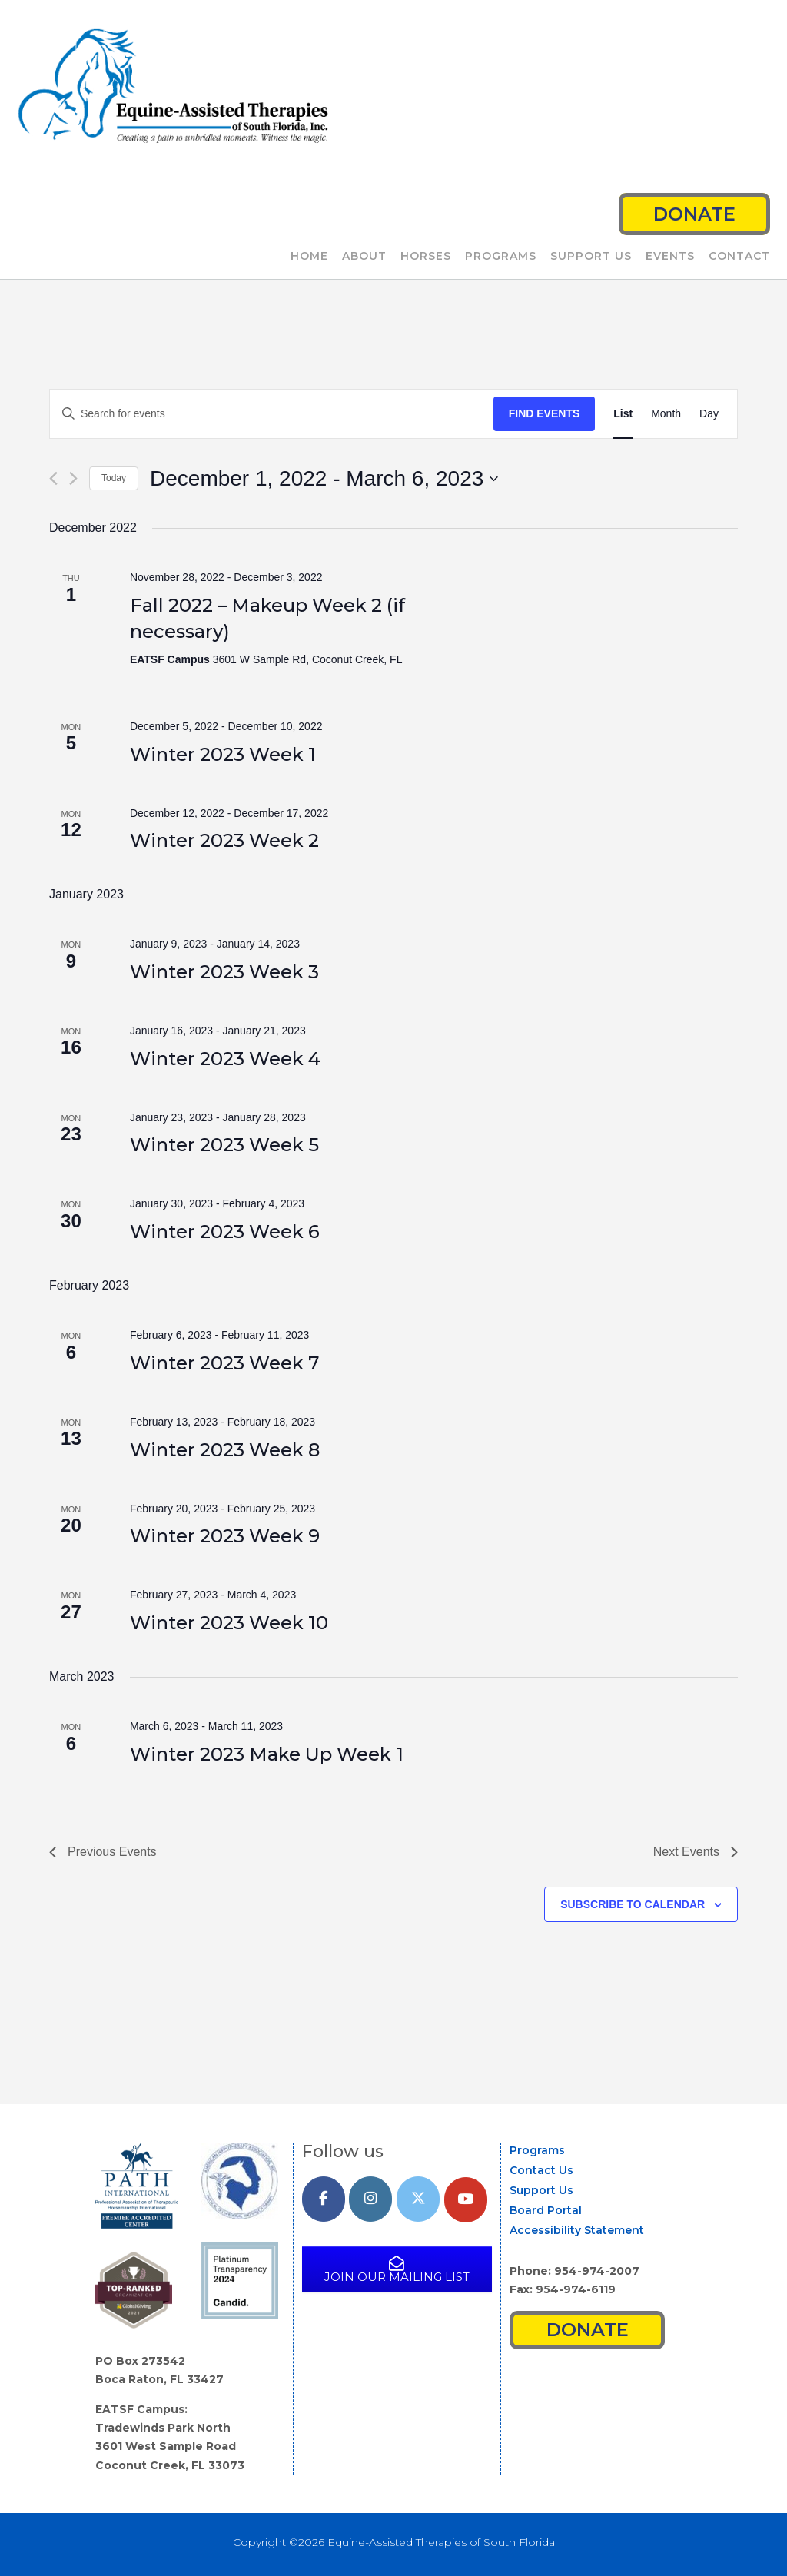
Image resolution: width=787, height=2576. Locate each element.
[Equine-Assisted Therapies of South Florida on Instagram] (370, 2199)
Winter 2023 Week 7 (224, 1363)
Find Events (544, 413)
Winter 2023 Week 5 (224, 1145)
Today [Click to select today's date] (113, 478)
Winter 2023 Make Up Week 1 (266, 1754)
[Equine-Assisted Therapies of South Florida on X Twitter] (418, 2199)
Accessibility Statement (577, 2230)
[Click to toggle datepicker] (324, 478)
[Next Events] (73, 478)
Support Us (591, 256)
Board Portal (546, 2210)
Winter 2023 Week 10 (229, 1623)
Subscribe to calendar (632, 1904)
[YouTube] (465, 2199)
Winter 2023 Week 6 (225, 1231)
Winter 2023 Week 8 (225, 1450)
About (364, 256)
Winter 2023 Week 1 (223, 754)
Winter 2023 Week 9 (225, 1536)
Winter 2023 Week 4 (225, 1058)
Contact (739, 256)
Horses (425, 256)
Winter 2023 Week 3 (224, 972)
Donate (694, 214)
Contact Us (541, 2170)
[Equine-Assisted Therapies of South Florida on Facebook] (323, 2199)
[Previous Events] (53, 478)
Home (309, 256)
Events (670, 256)
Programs (500, 256)
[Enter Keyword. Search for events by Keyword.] (271, 414)
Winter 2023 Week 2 (224, 840)
